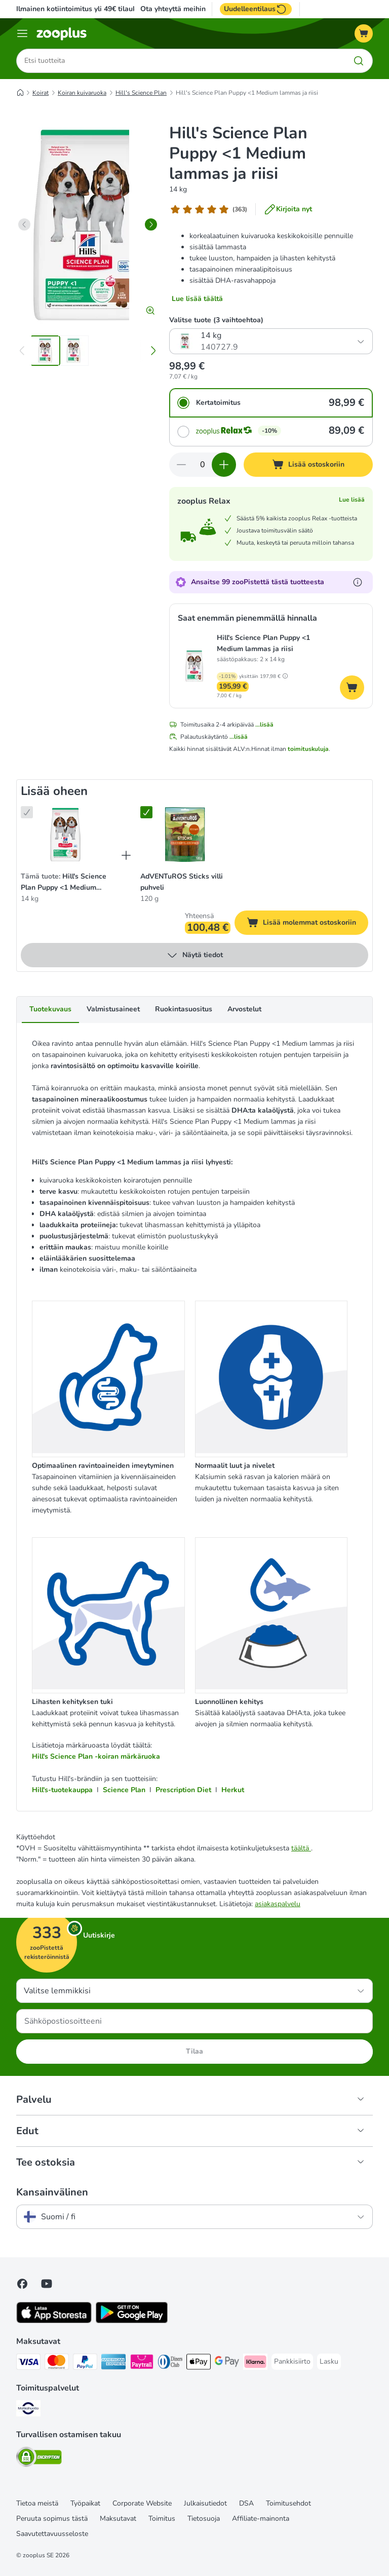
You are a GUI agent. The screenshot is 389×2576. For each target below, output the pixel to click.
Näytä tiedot (194, 956)
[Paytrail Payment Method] (142, 2363)
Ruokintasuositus (183, 1009)
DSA (246, 2503)
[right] (151, 224)
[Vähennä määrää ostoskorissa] (181, 465)
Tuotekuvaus (50, 1009)
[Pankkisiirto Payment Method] (292, 2361)
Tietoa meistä (37, 2503)
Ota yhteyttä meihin (173, 9)
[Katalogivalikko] (22, 33)
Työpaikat (85, 2503)
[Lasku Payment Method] (329, 2361)
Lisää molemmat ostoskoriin (307, 924)
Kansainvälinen (52, 2192)
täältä (301, 1848)
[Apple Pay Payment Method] (198, 2363)
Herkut (232, 1790)
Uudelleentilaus (256, 9)
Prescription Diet (183, 1790)
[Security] (39, 2459)
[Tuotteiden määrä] (202, 465)
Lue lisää (352, 500)
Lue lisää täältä (197, 299)
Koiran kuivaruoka (82, 93)
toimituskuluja (308, 749)
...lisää (264, 725)
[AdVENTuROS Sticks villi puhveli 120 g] (185, 835)
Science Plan (124, 1790)
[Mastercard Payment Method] (57, 2363)
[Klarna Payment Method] (255, 2363)
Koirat (40, 93)
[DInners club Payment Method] (170, 2363)
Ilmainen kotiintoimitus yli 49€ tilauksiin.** (85, 9)
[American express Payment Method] (113, 2363)
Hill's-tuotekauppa (62, 1790)
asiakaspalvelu (277, 1904)
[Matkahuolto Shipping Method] (28, 2410)
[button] (285, 676)
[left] (24, 224)
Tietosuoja (203, 2518)
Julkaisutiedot (205, 2503)
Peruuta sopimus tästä (52, 2518)
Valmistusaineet (113, 1009)
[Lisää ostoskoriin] (308, 465)
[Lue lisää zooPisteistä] (357, 583)
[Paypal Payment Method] (85, 2363)
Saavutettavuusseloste (52, 2534)
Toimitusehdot (288, 2503)
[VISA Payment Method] (28, 2363)
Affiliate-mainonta (260, 2518)
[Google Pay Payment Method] (227, 2363)
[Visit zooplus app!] (54, 2321)
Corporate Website (142, 2503)
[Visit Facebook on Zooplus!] (22, 2284)
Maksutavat (118, 2518)
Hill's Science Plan (141, 93)
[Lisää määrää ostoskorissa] (224, 465)
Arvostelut (244, 1009)
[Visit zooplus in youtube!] (47, 2284)
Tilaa (194, 2051)
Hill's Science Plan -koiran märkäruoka (96, 1757)
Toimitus (161, 2518)
